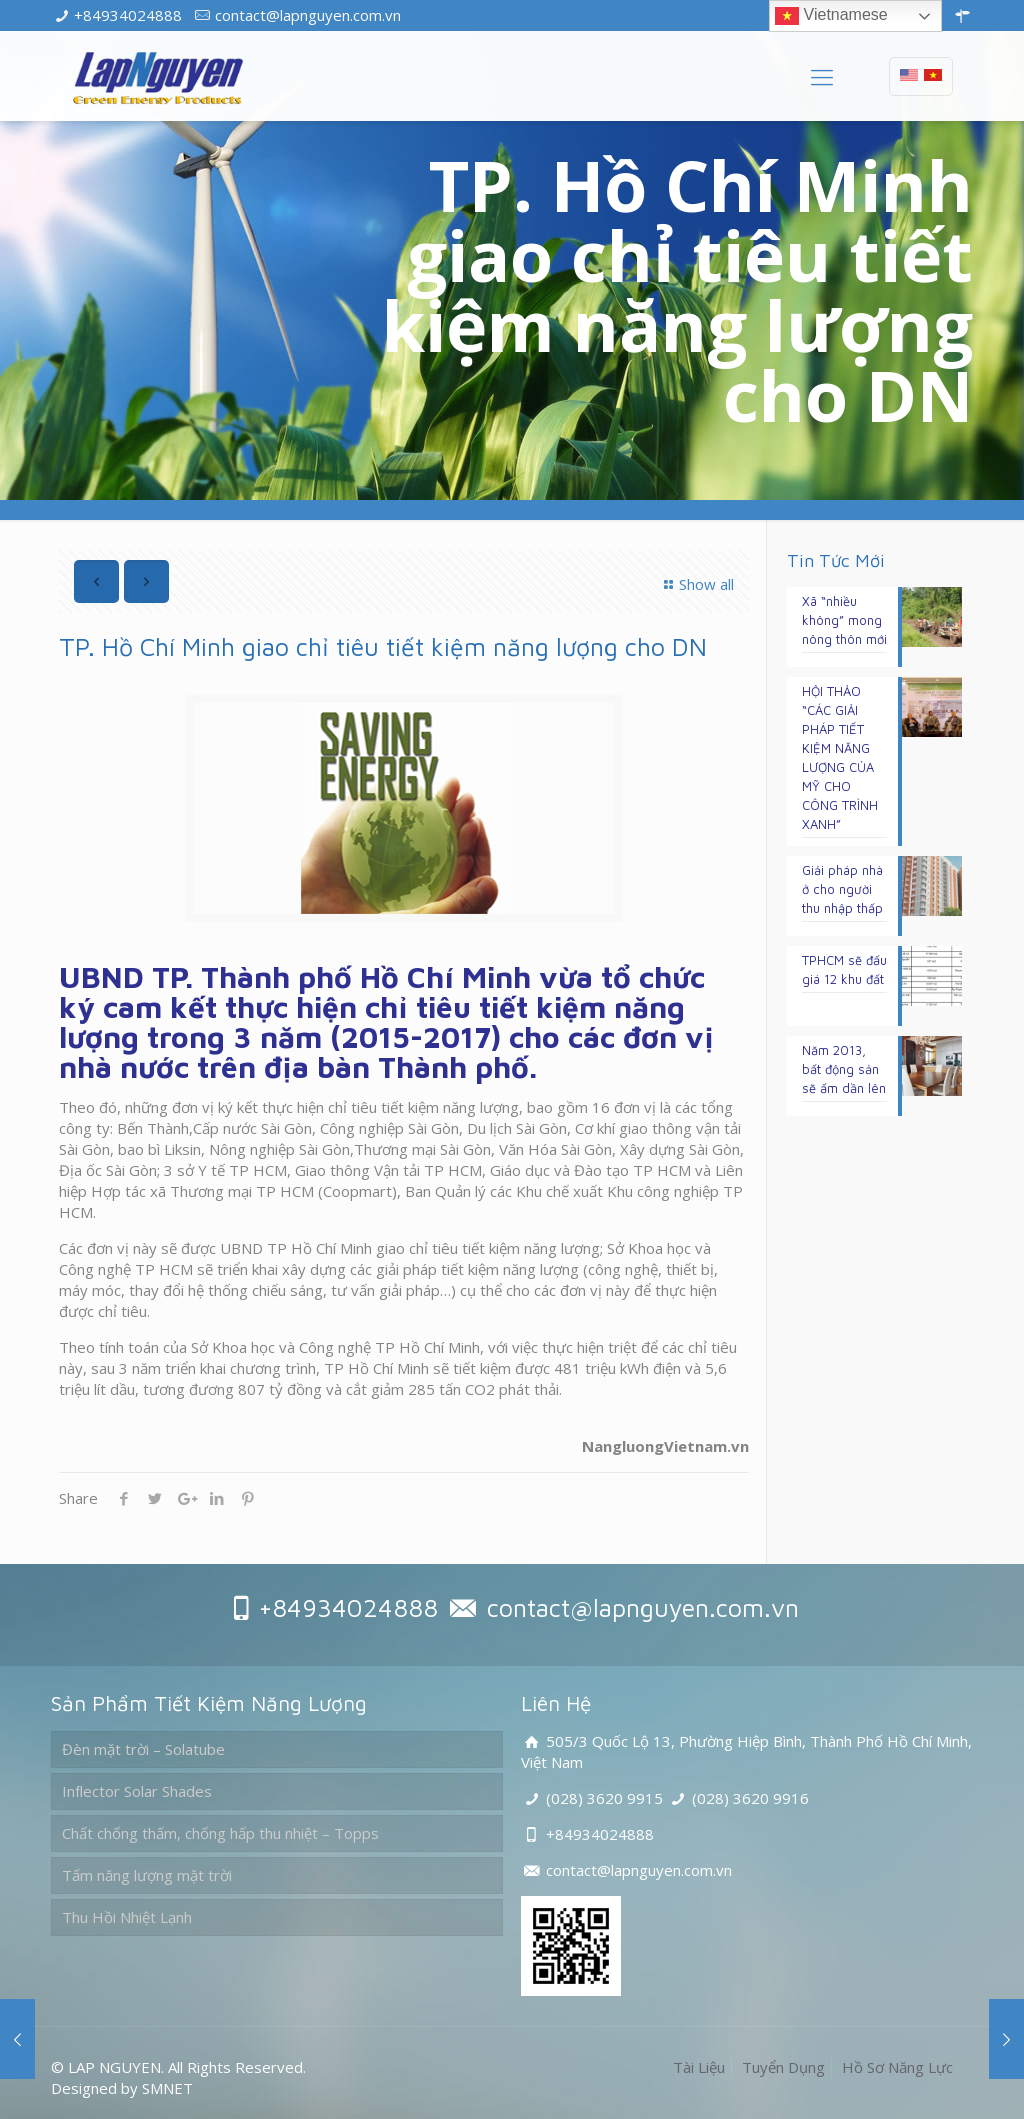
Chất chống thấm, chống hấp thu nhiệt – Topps (220, 1833)
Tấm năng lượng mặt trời (147, 1875)
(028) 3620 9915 (604, 1798)
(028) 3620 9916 (750, 1798)
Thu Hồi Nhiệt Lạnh (127, 1917)
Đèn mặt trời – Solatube (143, 1749)
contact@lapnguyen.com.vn (308, 15)
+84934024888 (128, 15)
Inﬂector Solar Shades (137, 1791)
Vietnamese (831, 16)
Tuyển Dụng (783, 2067)
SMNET (167, 2088)
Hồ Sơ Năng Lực (897, 2067)
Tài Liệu (699, 2067)
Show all (696, 584)
